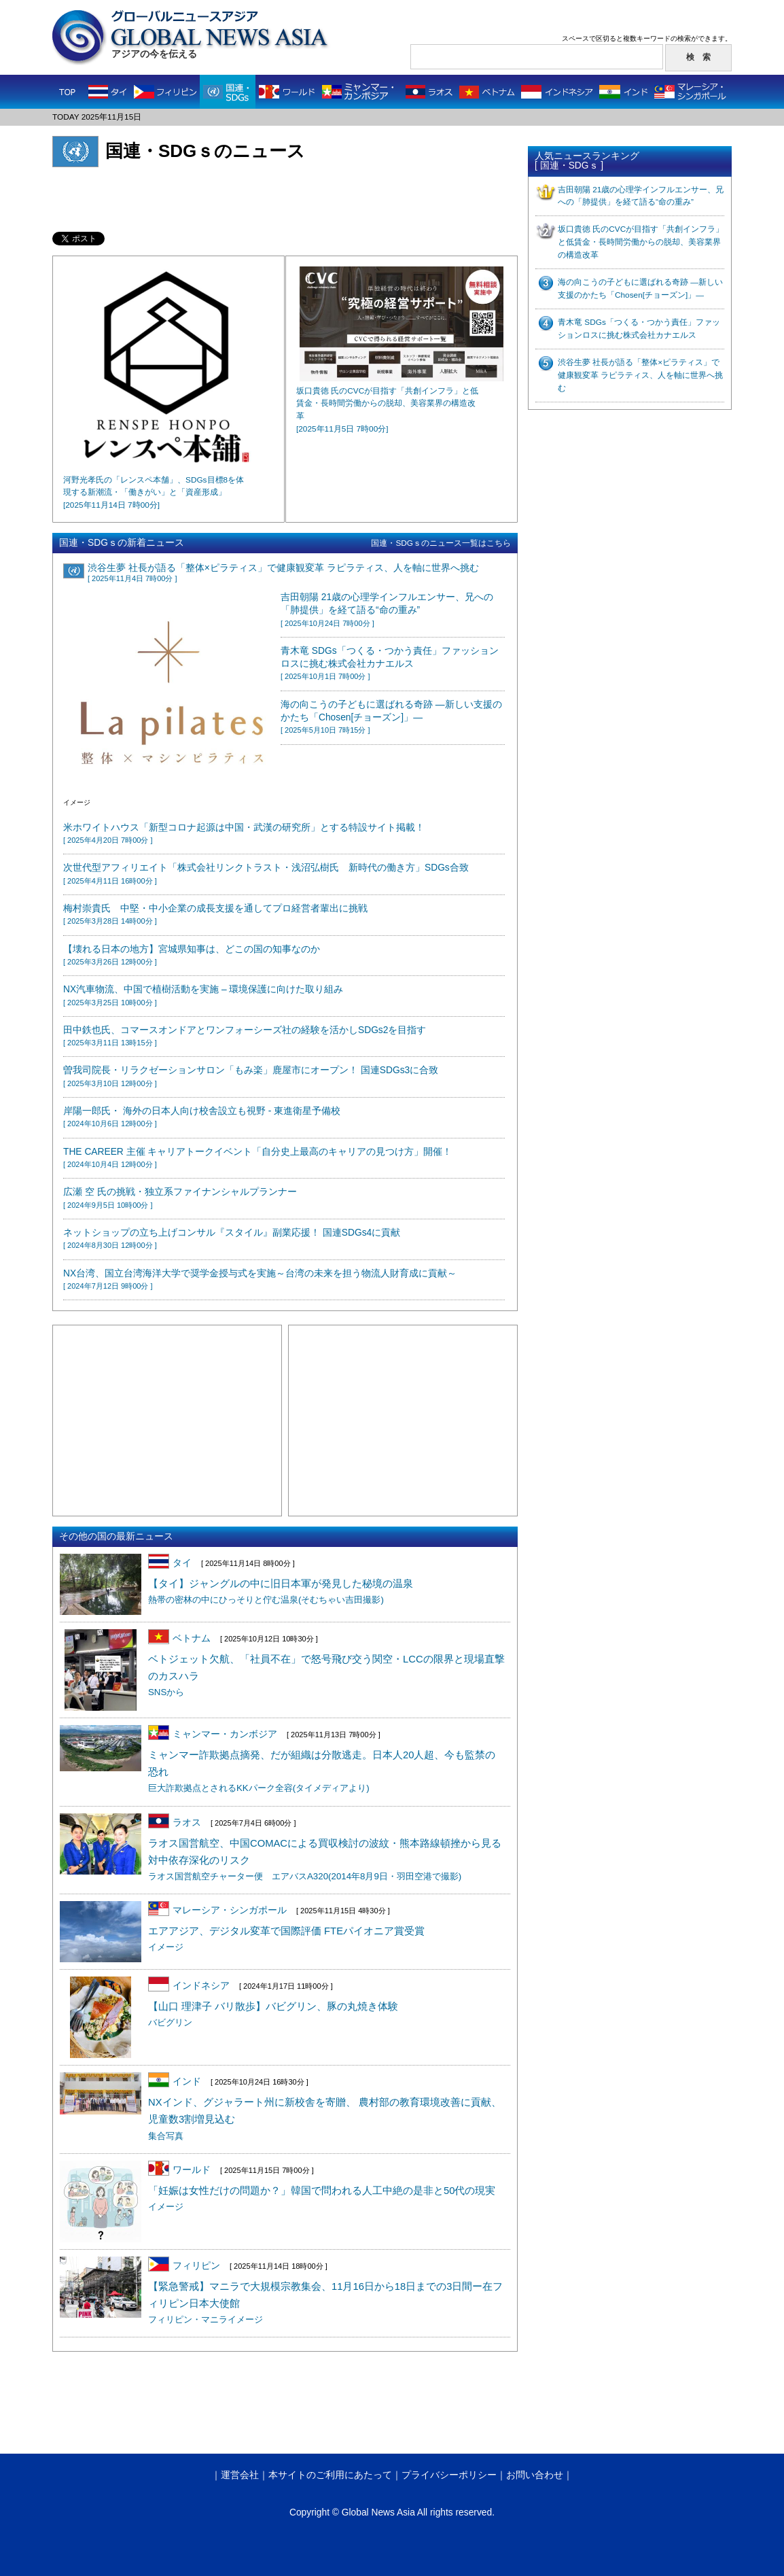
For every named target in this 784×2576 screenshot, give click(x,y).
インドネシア (189, 1986)
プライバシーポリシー (449, 2475)
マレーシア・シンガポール (217, 1910)
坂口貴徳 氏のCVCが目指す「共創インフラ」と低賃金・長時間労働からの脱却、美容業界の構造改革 (641, 242)
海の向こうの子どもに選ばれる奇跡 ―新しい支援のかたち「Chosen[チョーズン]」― (391, 717)
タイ (170, 1563)
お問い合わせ (534, 2475)
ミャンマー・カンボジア (212, 1734)
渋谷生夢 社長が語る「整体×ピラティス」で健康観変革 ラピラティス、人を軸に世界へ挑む (640, 375)
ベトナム (179, 1638)
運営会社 (240, 2475)
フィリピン (184, 2266)
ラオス (174, 1822)
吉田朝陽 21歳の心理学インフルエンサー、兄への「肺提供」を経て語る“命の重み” (387, 609)
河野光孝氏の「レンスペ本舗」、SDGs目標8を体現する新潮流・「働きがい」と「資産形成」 (153, 492)
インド (174, 2081)
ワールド (179, 2170)
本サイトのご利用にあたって (330, 2475)
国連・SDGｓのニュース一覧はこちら (441, 543)
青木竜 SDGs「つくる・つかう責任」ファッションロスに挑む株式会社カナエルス (390, 663)
